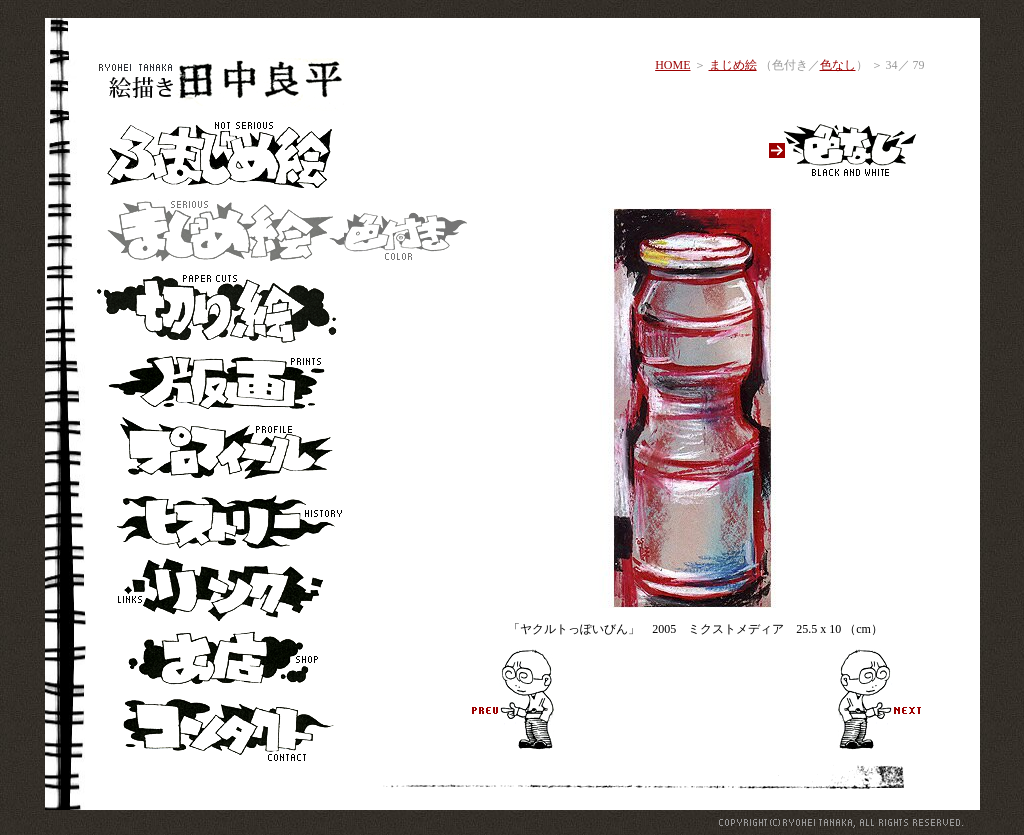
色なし (838, 65)
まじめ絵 (733, 65)
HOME (672, 65)
